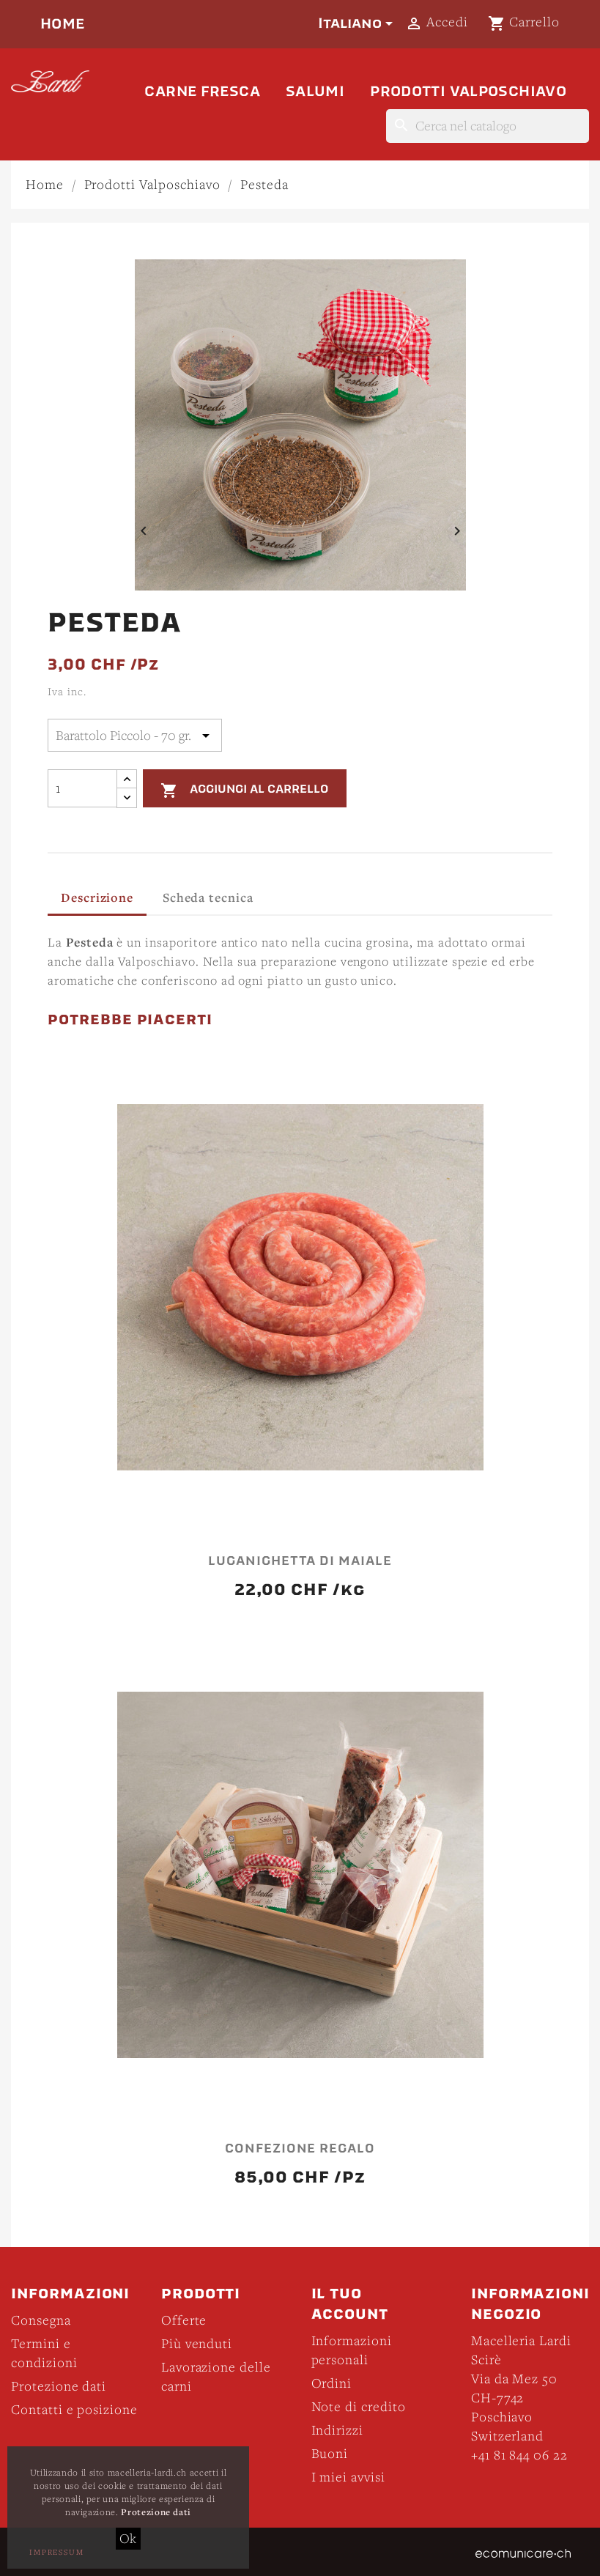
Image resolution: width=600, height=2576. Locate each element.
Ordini (331, 2383)
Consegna (41, 2320)
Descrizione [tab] (97, 897)
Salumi (315, 91)
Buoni (330, 2453)
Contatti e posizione (74, 2409)
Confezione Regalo (300, 2149)
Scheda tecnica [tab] (208, 897)
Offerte (184, 2320)
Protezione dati (58, 2385)
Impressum (56, 2552)
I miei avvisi (348, 2476)
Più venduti (196, 2343)
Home (62, 23)
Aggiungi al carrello (244, 790)
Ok (128, 2538)
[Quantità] (82, 788)
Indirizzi (337, 2429)
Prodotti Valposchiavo (468, 91)
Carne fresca (202, 91)
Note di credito (358, 2406)
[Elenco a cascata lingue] (358, 23)
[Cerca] (487, 126)
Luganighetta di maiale (300, 1561)
